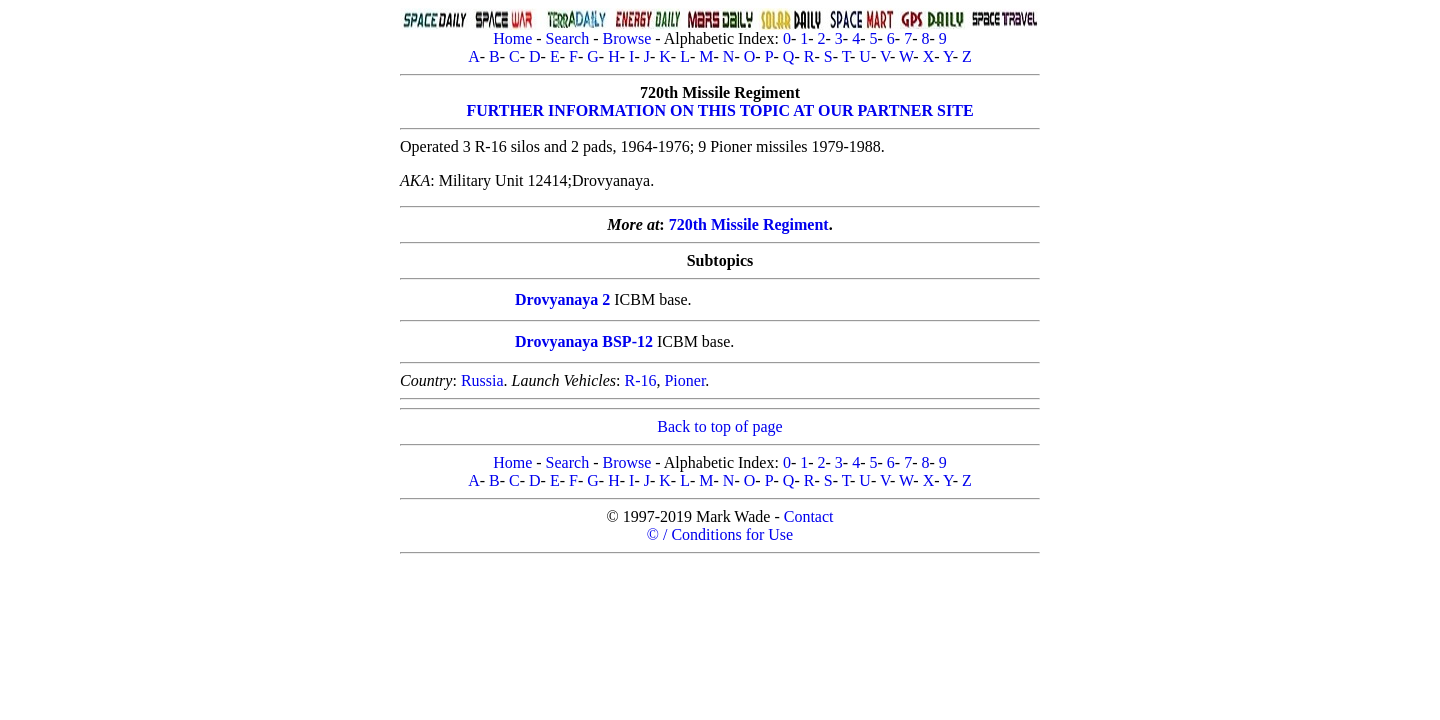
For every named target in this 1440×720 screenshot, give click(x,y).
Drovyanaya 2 (562, 299)
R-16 (640, 380)
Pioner (684, 380)
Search (568, 38)
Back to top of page (719, 426)
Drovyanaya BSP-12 (584, 341)
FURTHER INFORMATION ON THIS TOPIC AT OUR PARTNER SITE (719, 110)
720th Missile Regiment (749, 224)
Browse (626, 38)
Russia (482, 380)
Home (512, 38)
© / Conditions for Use (720, 534)
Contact (809, 516)
